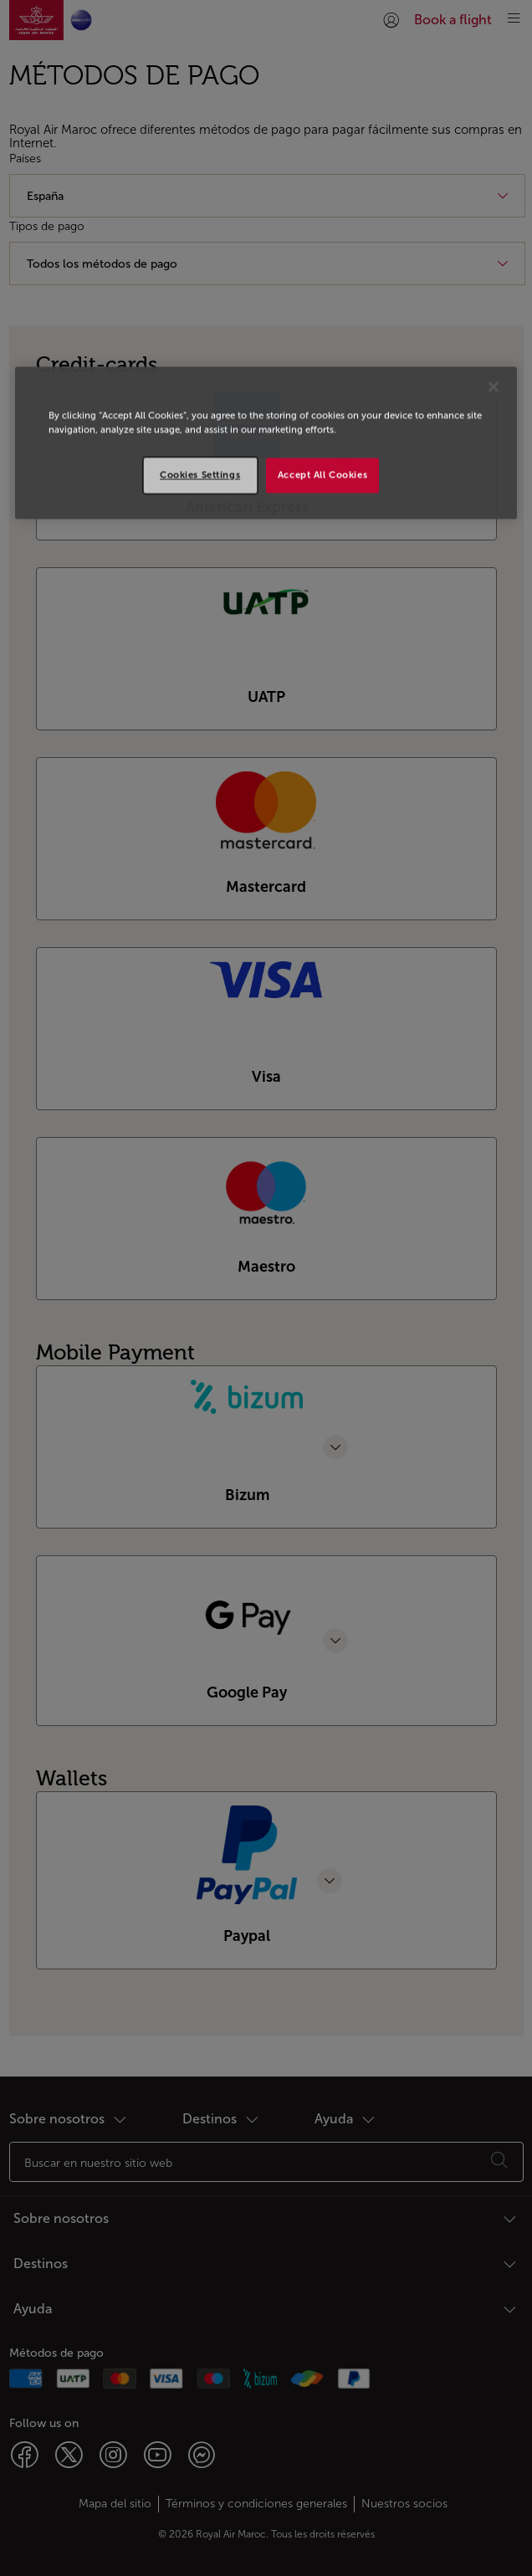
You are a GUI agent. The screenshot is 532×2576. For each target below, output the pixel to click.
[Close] (493, 386)
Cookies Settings (200, 474)
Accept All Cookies (322, 474)
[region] (266, 442)
